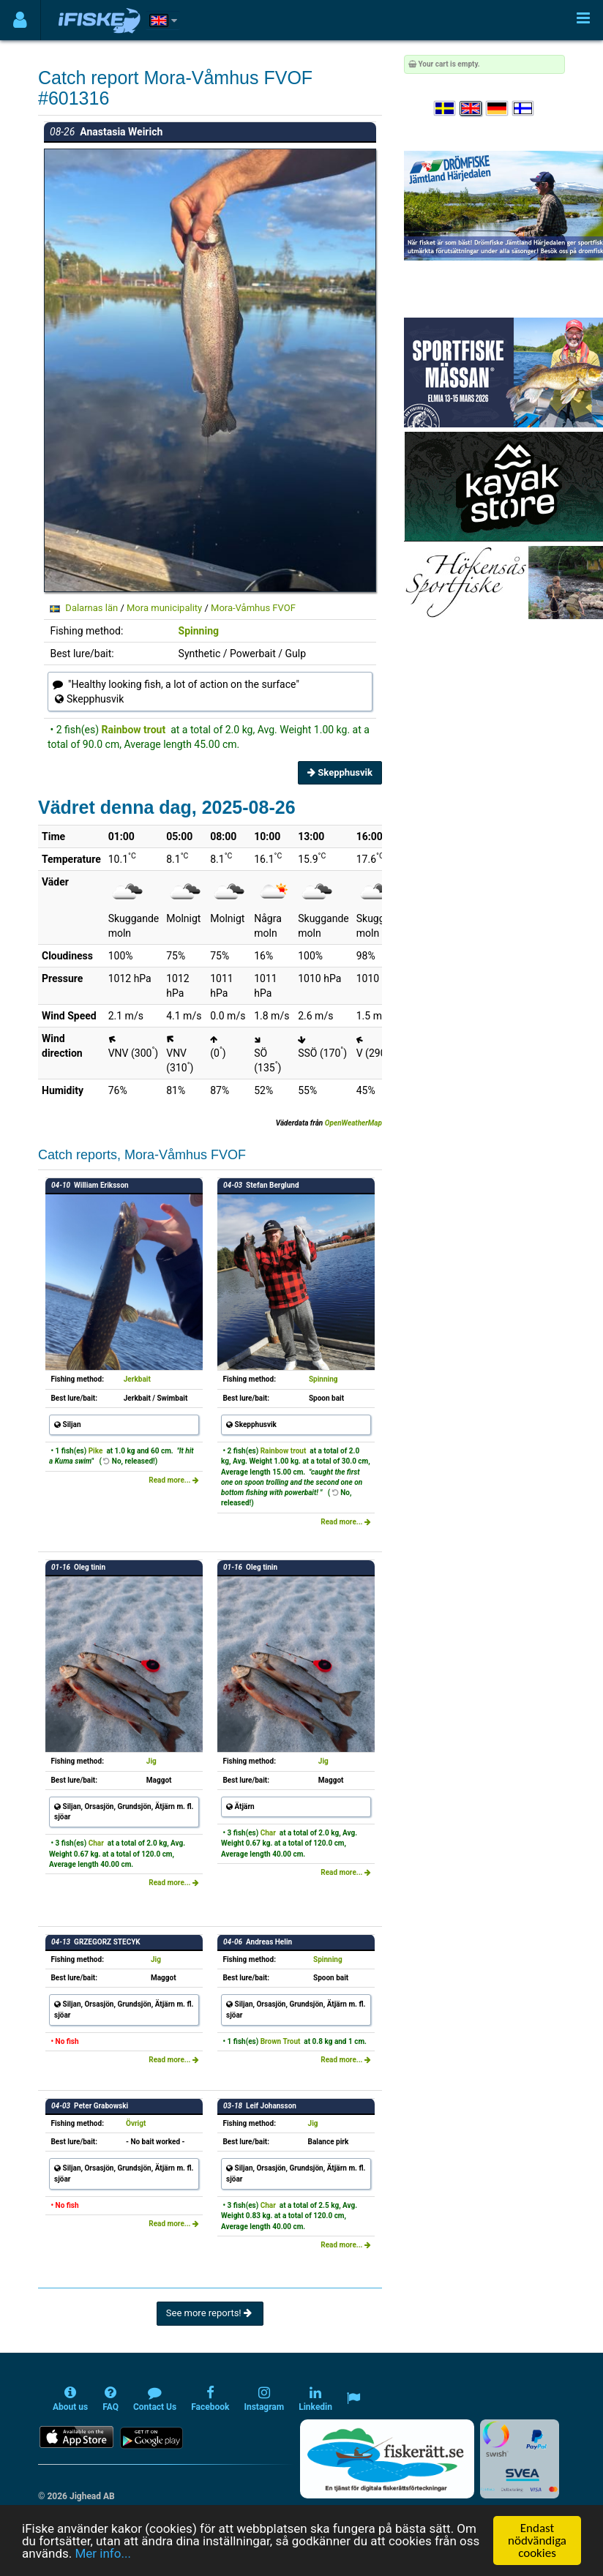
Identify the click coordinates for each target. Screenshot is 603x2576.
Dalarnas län (91, 607)
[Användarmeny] (20, 20)
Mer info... (102, 2553)
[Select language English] (471, 109)
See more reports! (210, 2312)
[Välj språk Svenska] (445, 109)
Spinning (199, 631)
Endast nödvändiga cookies (537, 2540)
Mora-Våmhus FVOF (253, 607)
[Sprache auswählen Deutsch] (497, 109)
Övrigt (136, 2123)
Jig (151, 1761)
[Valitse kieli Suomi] (524, 109)
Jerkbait (137, 1379)
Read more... (174, 1480)
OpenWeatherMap (353, 1123)
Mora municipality (164, 607)
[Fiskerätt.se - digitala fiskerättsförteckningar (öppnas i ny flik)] (387, 2458)
